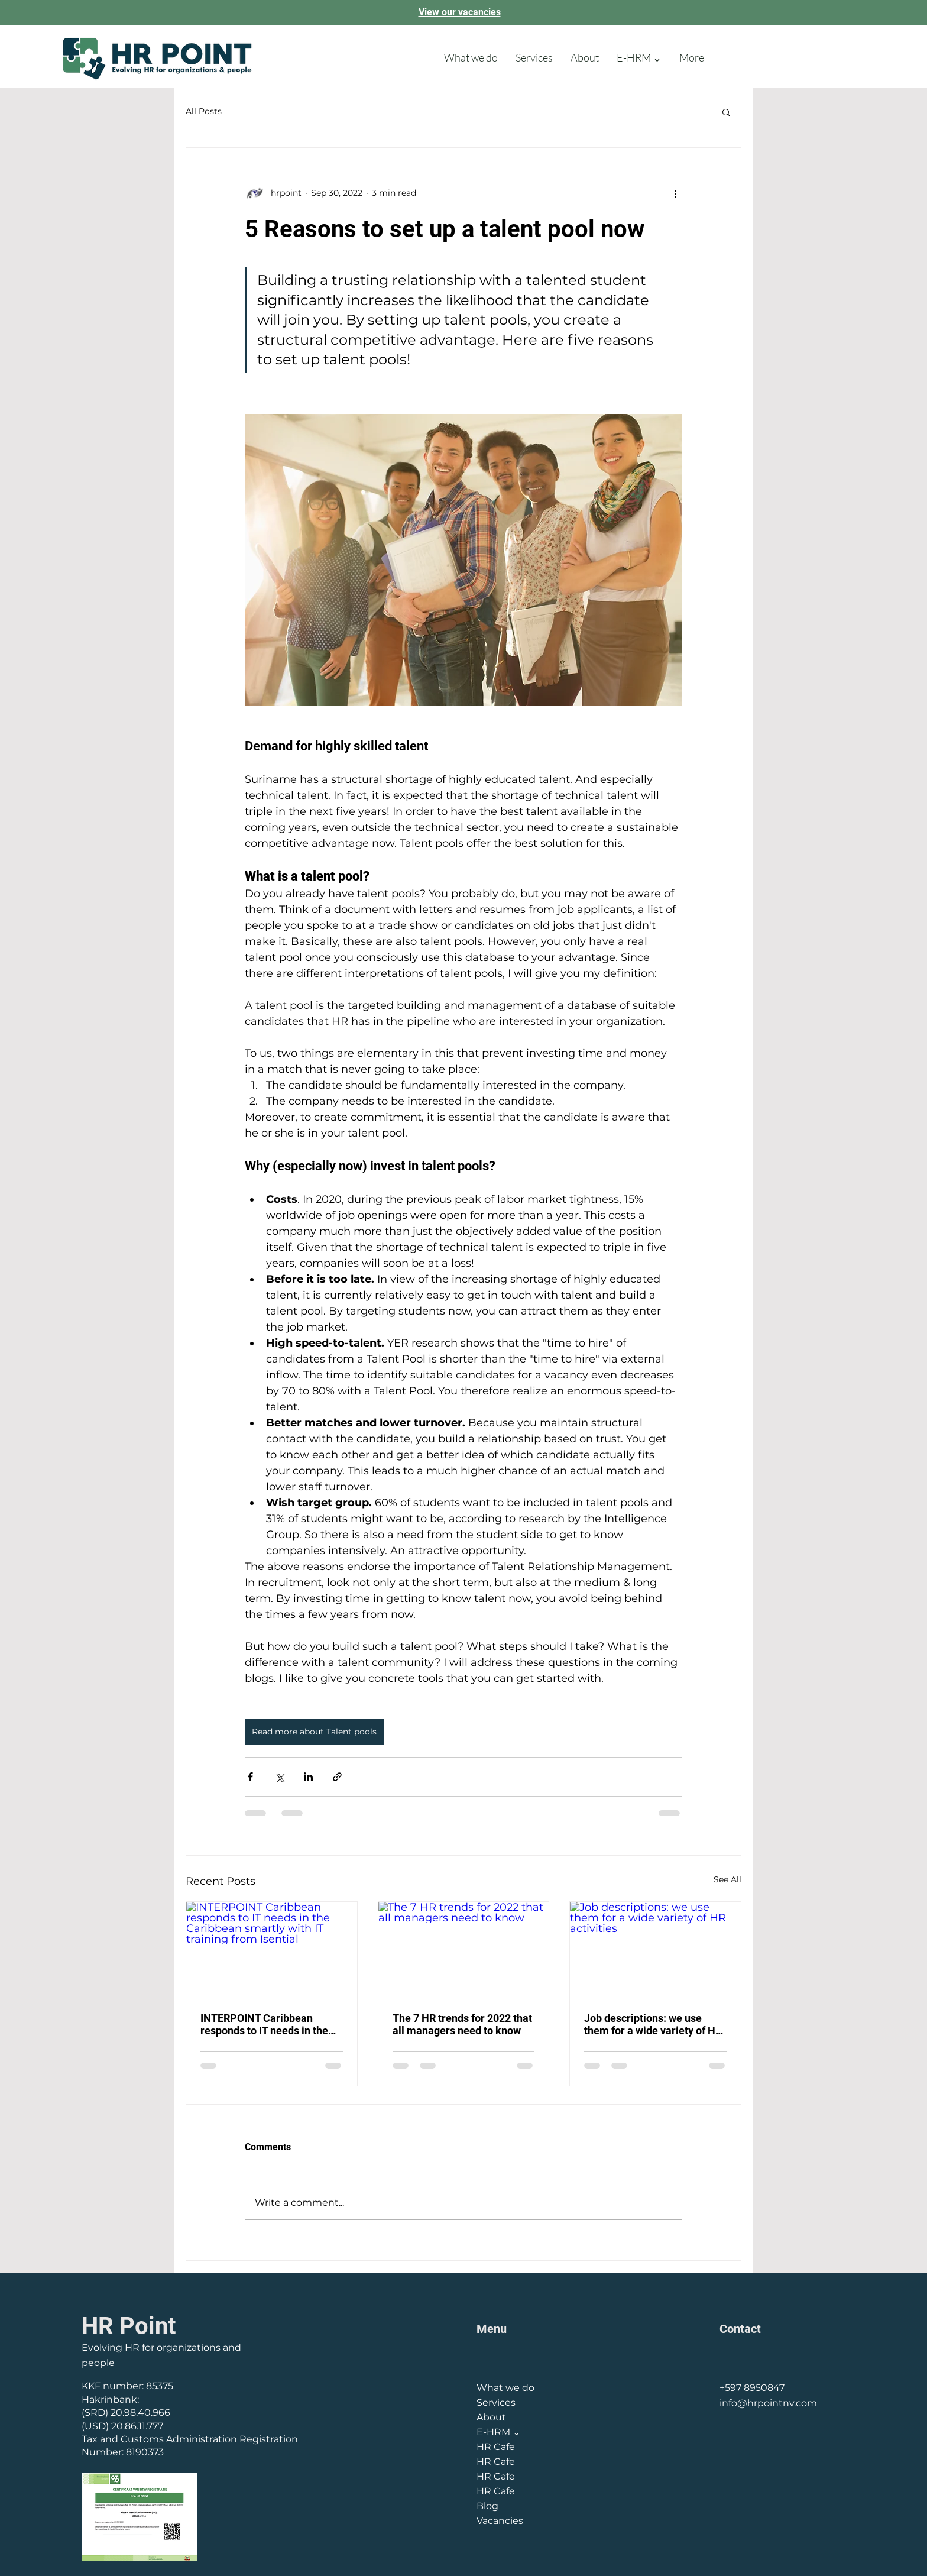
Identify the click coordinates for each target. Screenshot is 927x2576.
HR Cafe (496, 2446)
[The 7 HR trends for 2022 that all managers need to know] (463, 1950)
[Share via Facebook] (250, 1776)
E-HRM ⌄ (498, 2432)
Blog (487, 2506)
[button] (726, 111)
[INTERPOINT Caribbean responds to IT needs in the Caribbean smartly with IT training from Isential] (271, 1950)
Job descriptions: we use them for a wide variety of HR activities (653, 2024)
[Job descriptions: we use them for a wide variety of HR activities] (655, 1950)
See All (727, 1879)
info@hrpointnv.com (768, 2403)
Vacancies (500, 2520)
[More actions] (675, 193)
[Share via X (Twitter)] (279, 1776)
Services (496, 2402)
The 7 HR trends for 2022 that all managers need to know (462, 2024)
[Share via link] (337, 1776)
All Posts (204, 111)
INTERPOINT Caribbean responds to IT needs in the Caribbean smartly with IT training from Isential (264, 2024)
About (491, 2417)
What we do (505, 2387)
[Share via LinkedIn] (308, 1776)
